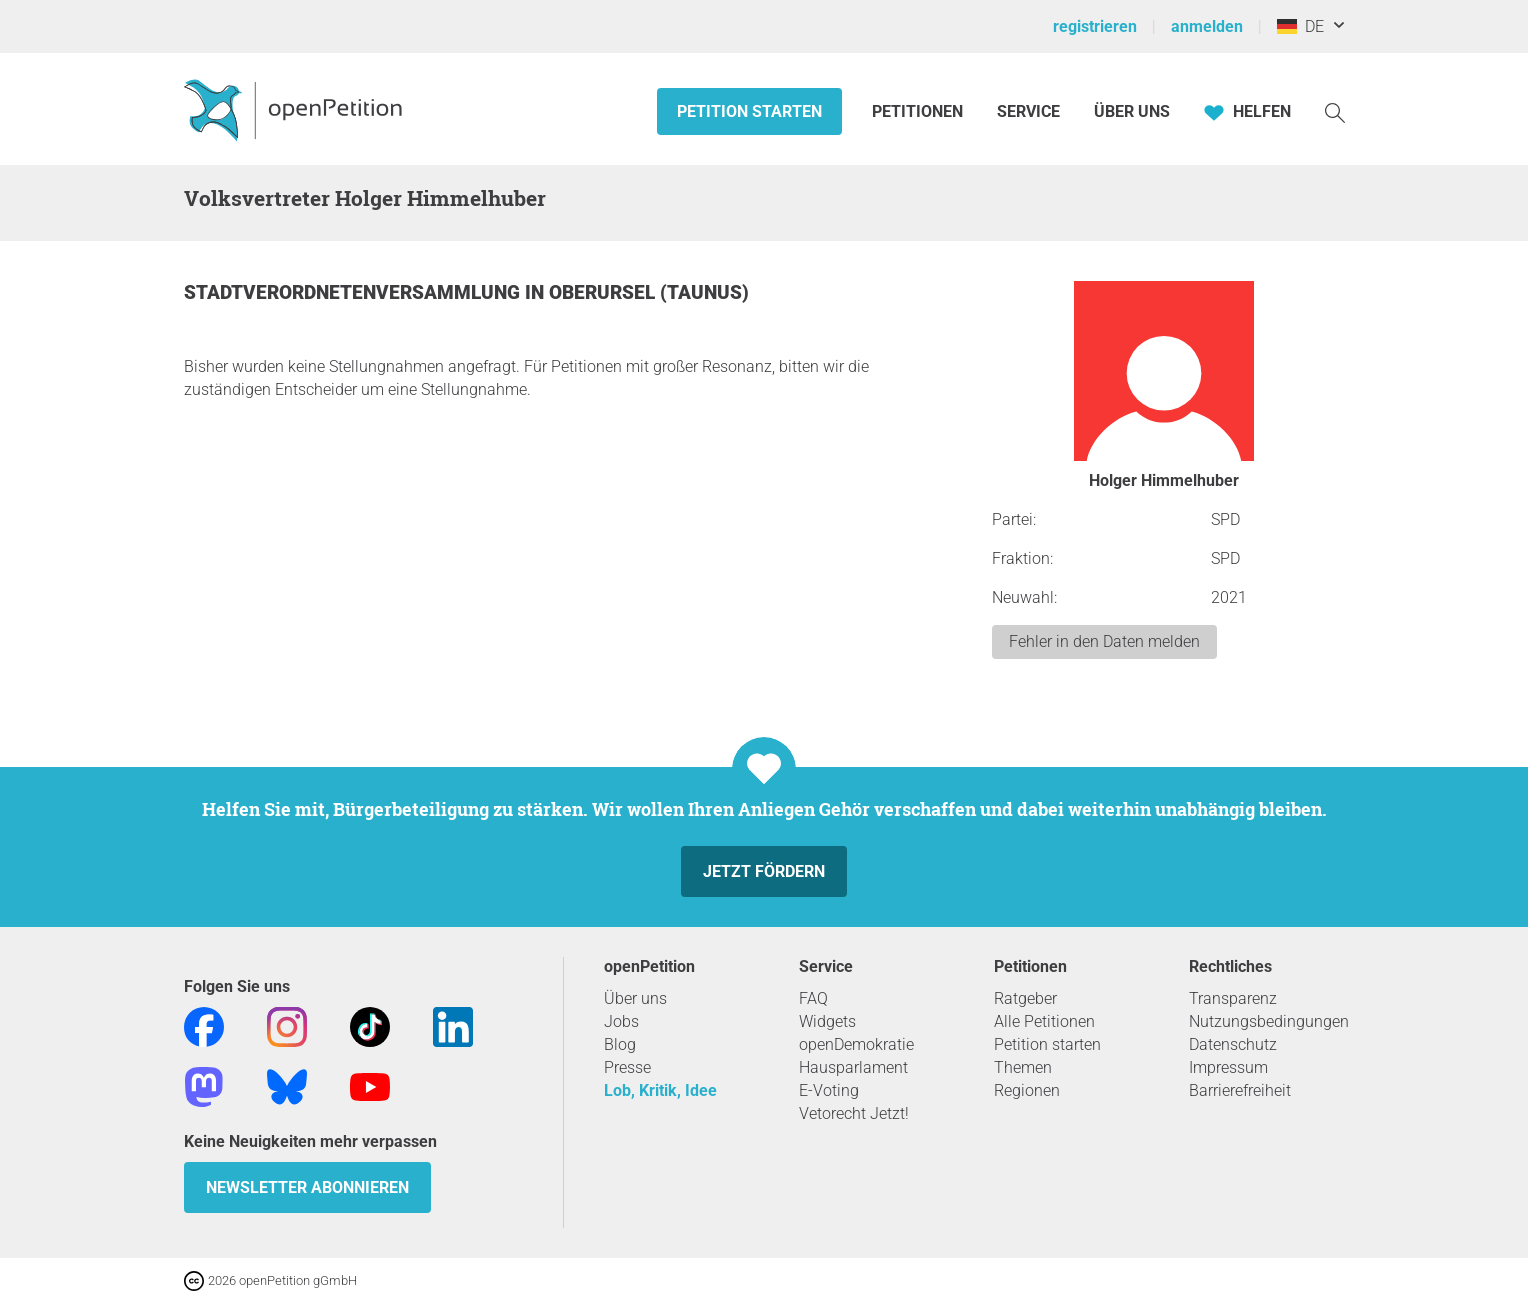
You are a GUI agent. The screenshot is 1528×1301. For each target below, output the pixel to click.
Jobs (621, 1021)
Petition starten (749, 111)
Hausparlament (853, 1067)
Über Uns (1132, 111)
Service (1028, 111)
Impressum (1228, 1067)
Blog (620, 1044)
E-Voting (829, 1090)
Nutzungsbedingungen (1269, 1021)
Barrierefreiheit (1240, 1090)
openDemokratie (856, 1044)
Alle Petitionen (1044, 1021)
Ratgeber (1025, 998)
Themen (1023, 1067)
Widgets (827, 1021)
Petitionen (919, 111)
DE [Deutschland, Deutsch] (1300, 26)
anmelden (1207, 26)
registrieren (1095, 26)
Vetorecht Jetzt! (854, 1113)
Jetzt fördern (764, 871)
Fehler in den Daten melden (1104, 641)
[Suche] (1335, 111)
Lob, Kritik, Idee (660, 1090)
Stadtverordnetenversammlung (354, 292)
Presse (627, 1067)
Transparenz (1233, 998)
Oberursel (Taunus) (649, 292)
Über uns (635, 998)
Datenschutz (1233, 1044)
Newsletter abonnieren (307, 1187)
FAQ (813, 998)
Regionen (1027, 1090)
